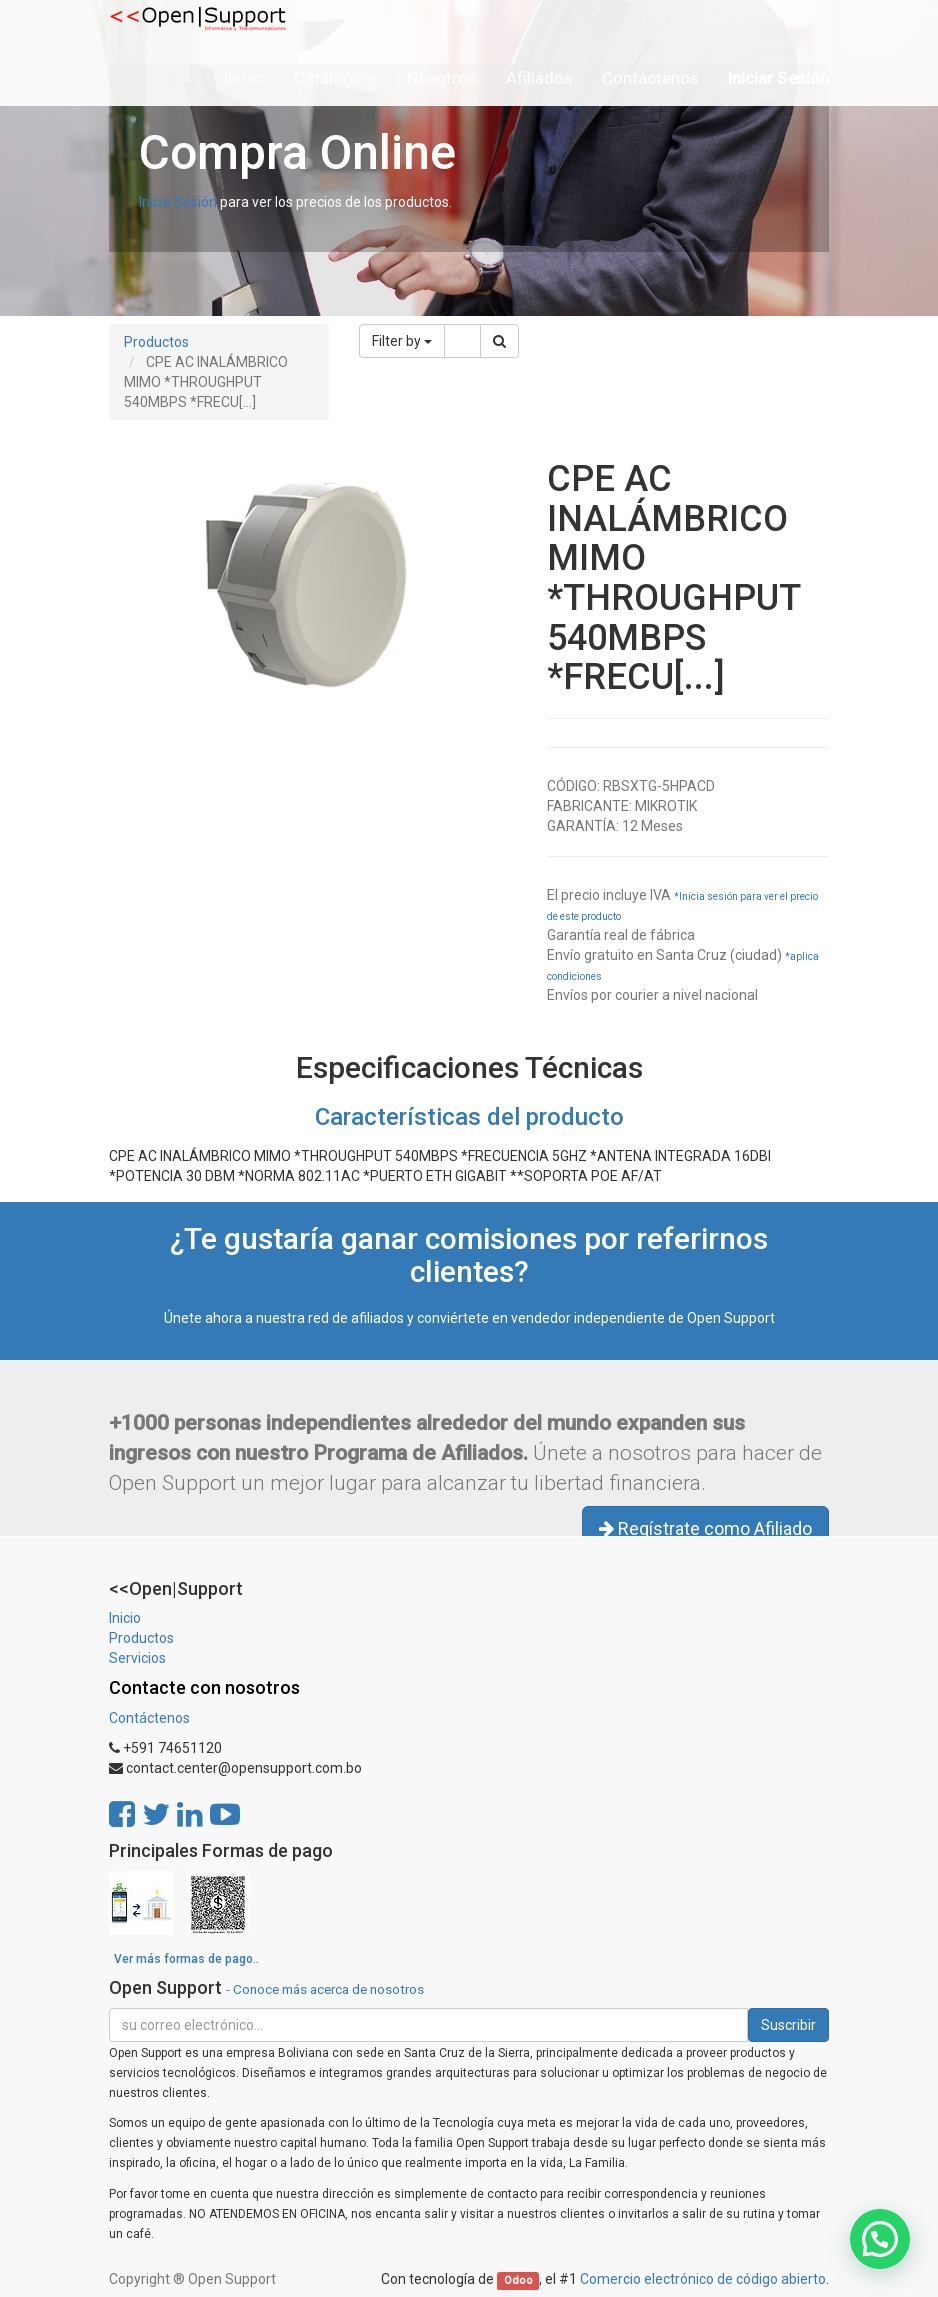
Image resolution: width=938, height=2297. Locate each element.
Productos (156, 342)
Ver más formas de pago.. (186, 1959)
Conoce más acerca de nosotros (328, 1989)
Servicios (137, 1658)
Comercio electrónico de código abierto (703, 2279)
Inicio (125, 1618)
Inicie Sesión (178, 202)
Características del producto (469, 1117)
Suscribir (788, 2025)
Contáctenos (149, 1718)
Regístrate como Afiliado (705, 1528)
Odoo (518, 2280)
